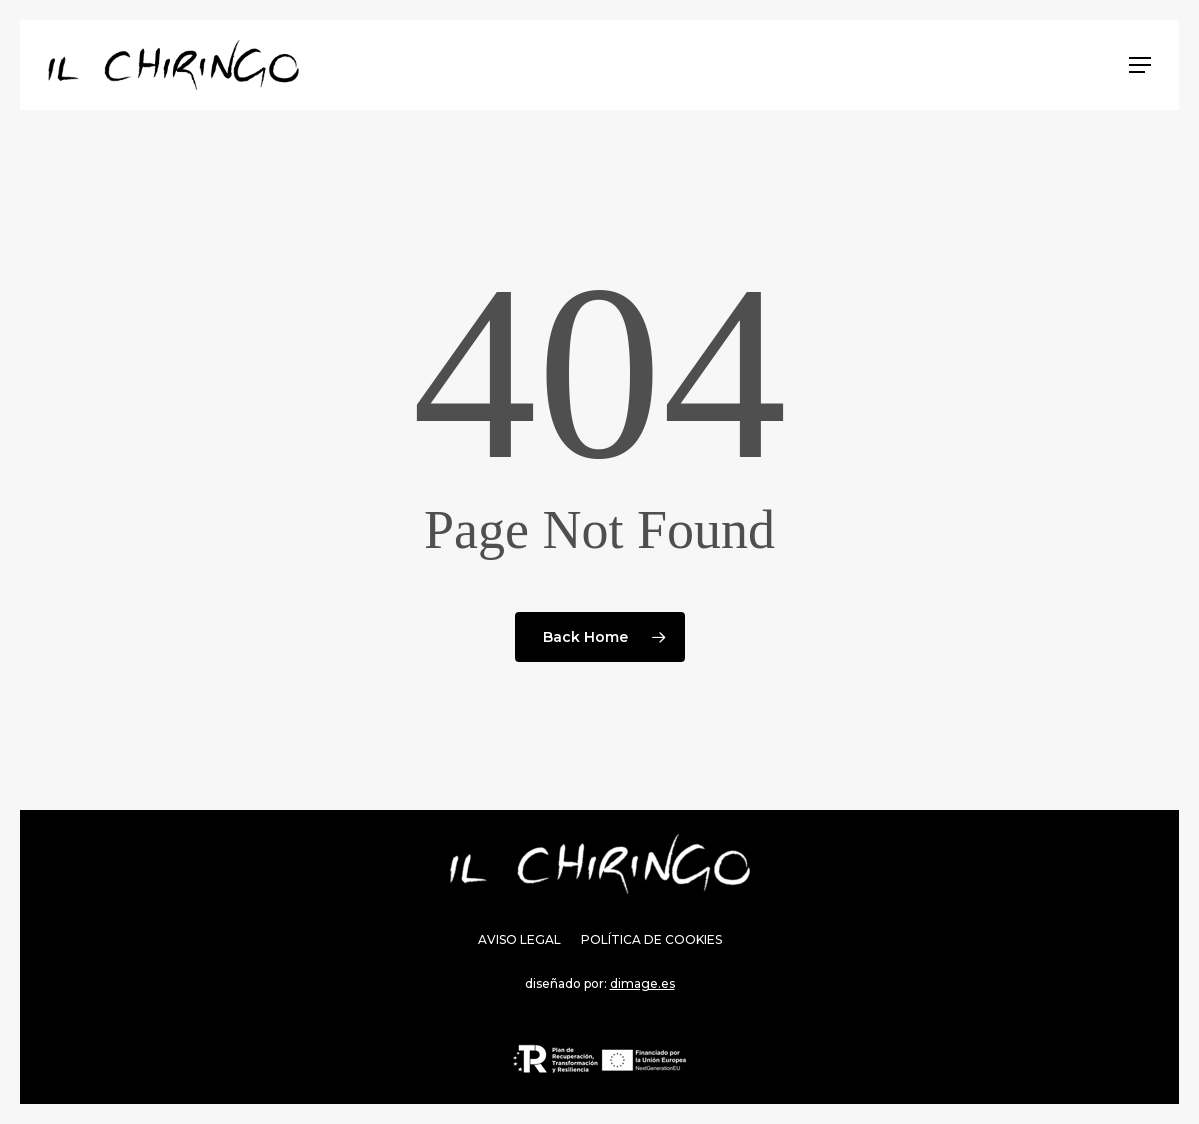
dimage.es (642, 983)
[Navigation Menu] (1140, 65)
